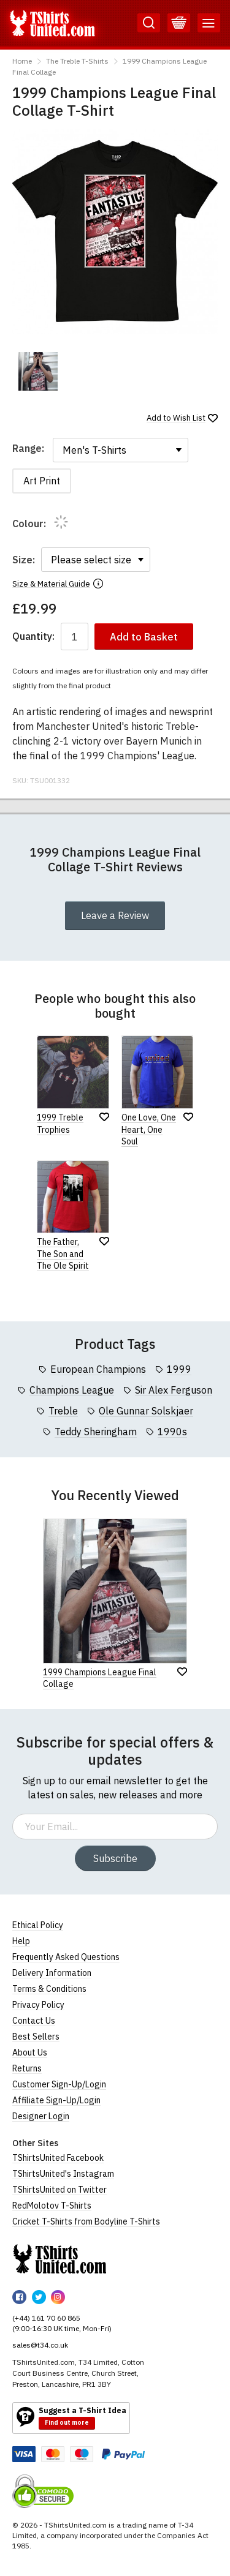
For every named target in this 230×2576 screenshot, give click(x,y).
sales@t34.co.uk (40, 2344)
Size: (23, 560)
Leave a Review (115, 915)
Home (22, 61)
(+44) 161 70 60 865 (46, 2318)
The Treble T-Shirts (77, 61)
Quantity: (33, 636)
